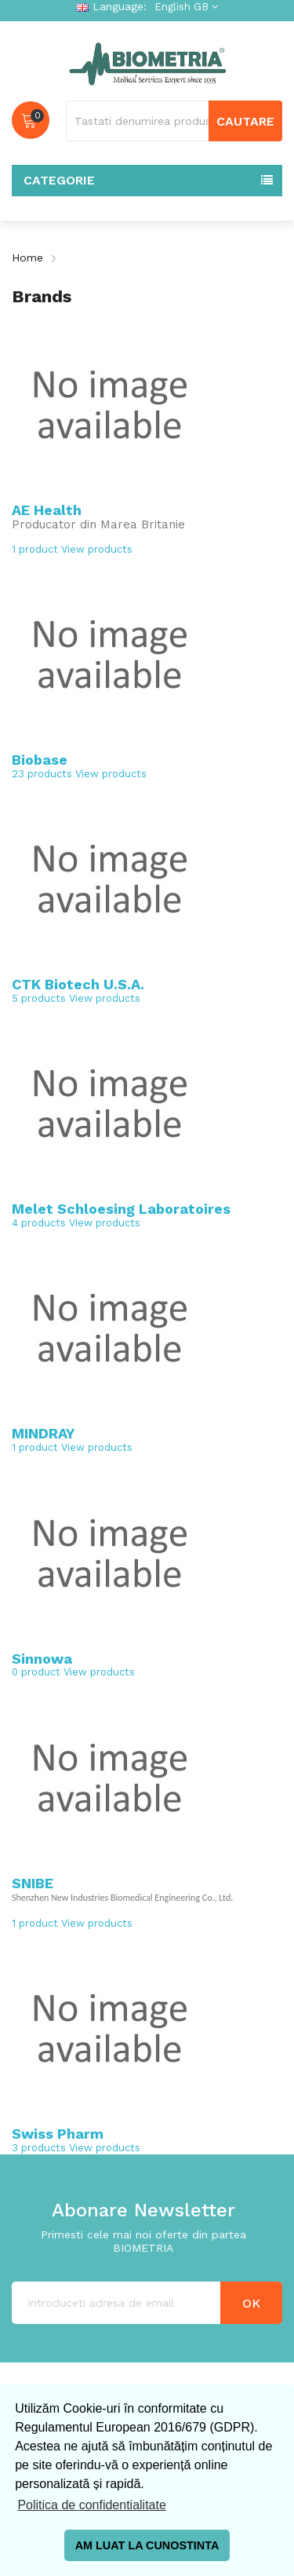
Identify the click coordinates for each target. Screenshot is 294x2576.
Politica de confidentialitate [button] (91, 2505)
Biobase (39, 759)
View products (96, 549)
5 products (39, 998)
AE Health (47, 510)
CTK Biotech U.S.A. (78, 984)
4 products (39, 1223)
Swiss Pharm (57, 2133)
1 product (35, 549)
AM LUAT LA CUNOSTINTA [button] (147, 2545)
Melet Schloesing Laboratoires (121, 1208)
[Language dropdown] (184, 7)
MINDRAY (43, 1433)
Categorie (59, 180)
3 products (39, 2148)
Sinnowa (42, 1658)
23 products (42, 774)
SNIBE (32, 1883)
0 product (36, 1672)
